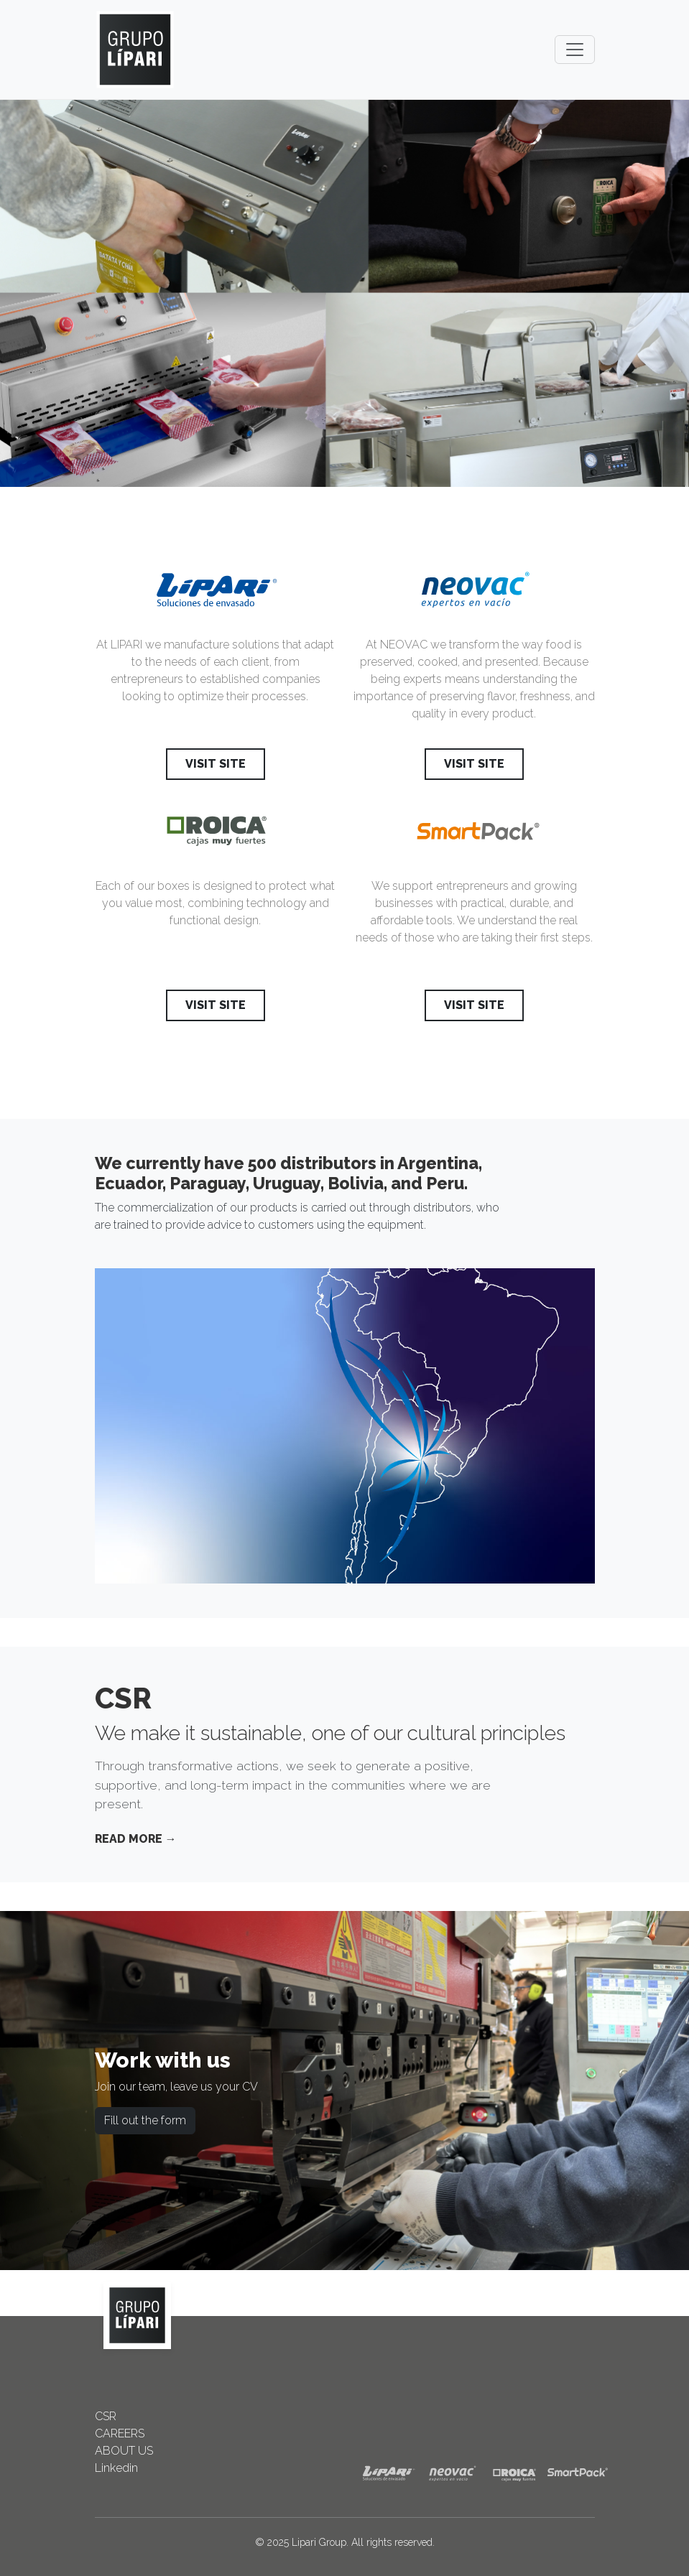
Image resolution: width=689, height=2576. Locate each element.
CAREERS (119, 2433)
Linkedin (116, 2468)
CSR (105, 2416)
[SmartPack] (474, 836)
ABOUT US (124, 2451)
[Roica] (215, 836)
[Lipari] (215, 595)
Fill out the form (145, 2120)
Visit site (215, 764)
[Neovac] (474, 595)
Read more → (136, 1839)
